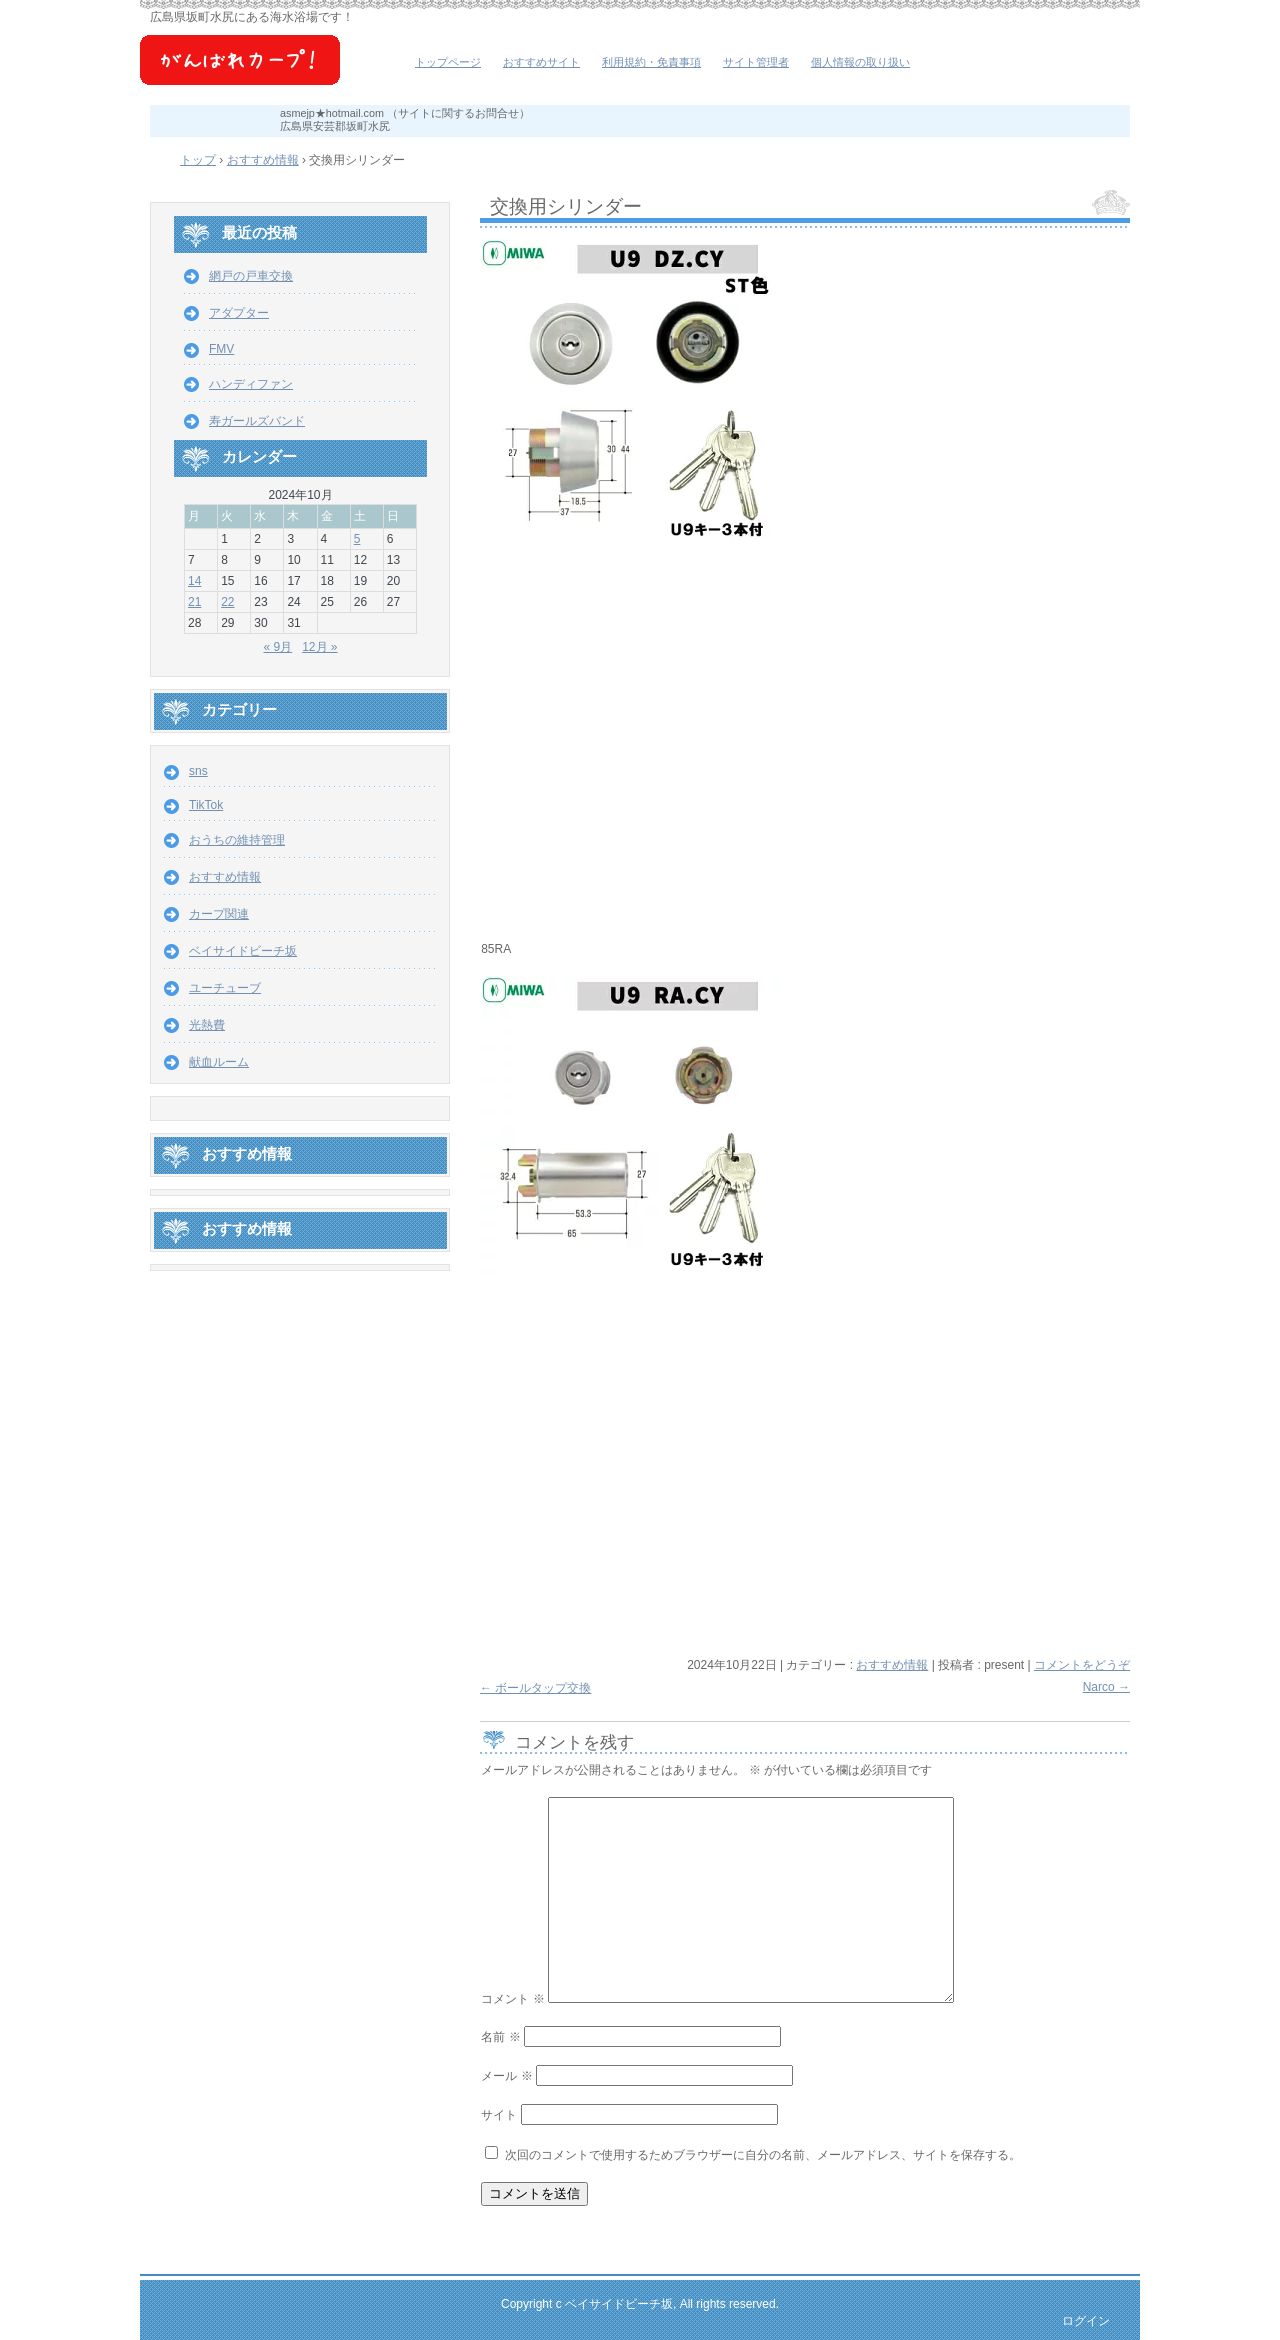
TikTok (206, 805)
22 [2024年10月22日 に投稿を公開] (227, 602)
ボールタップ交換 (535, 1688)
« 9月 (277, 647)
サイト (499, 2115)
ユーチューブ (225, 988)
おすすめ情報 (892, 1665)
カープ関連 (219, 914)
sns (198, 771)
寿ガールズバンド (257, 421)
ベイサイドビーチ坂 (270, 70)
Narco (1106, 1687)
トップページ (448, 62)
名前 (500, 2037)
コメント (512, 1999)
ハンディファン (251, 384)
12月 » (319, 647)
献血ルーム (219, 1062)
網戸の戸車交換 (251, 276)
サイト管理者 (756, 62)
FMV (221, 349)
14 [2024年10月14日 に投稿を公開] (194, 581)
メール (506, 2076)
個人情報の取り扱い (860, 62)
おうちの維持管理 (237, 840)
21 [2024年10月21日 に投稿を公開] (194, 602)
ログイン (1086, 2321)
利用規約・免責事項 (651, 62)
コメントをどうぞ (1082, 1665)
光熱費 (207, 1025)
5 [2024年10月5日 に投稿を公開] (357, 539)
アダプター (239, 313)
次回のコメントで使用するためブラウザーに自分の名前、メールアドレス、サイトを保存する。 (763, 2155)
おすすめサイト (541, 62)
